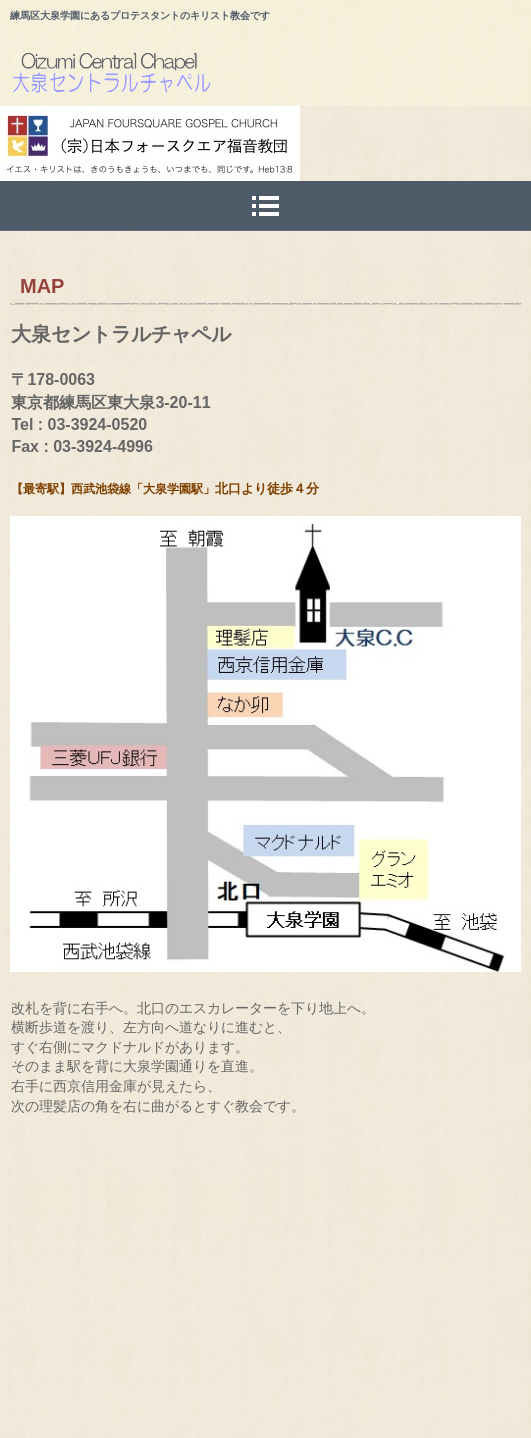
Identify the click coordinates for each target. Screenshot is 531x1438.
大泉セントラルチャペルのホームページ (270, 76)
